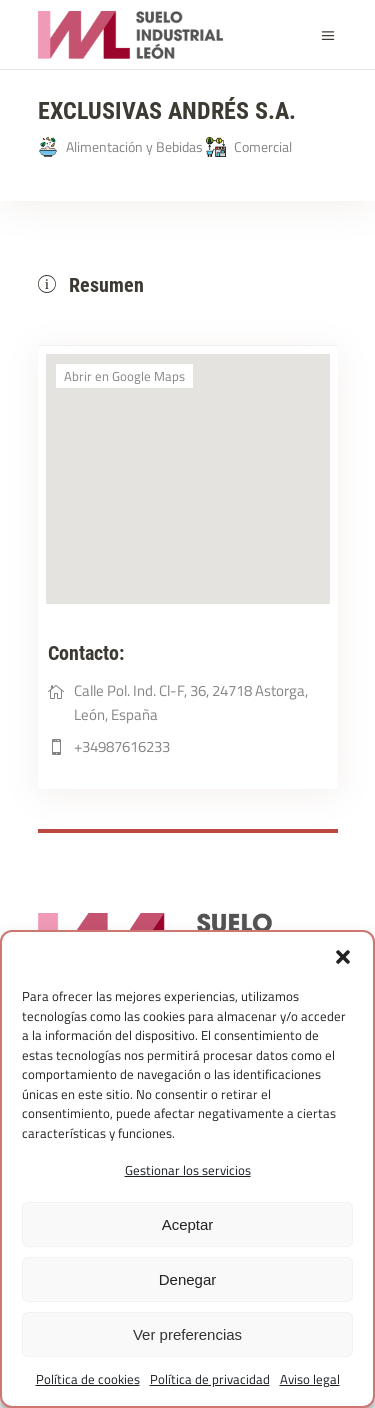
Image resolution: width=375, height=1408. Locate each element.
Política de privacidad (210, 1379)
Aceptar (188, 1224)
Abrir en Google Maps (124, 376)
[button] (343, 957)
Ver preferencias (187, 1334)
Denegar (188, 1279)
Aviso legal (310, 1379)
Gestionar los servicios (188, 1170)
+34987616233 (122, 746)
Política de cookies (88, 1379)
